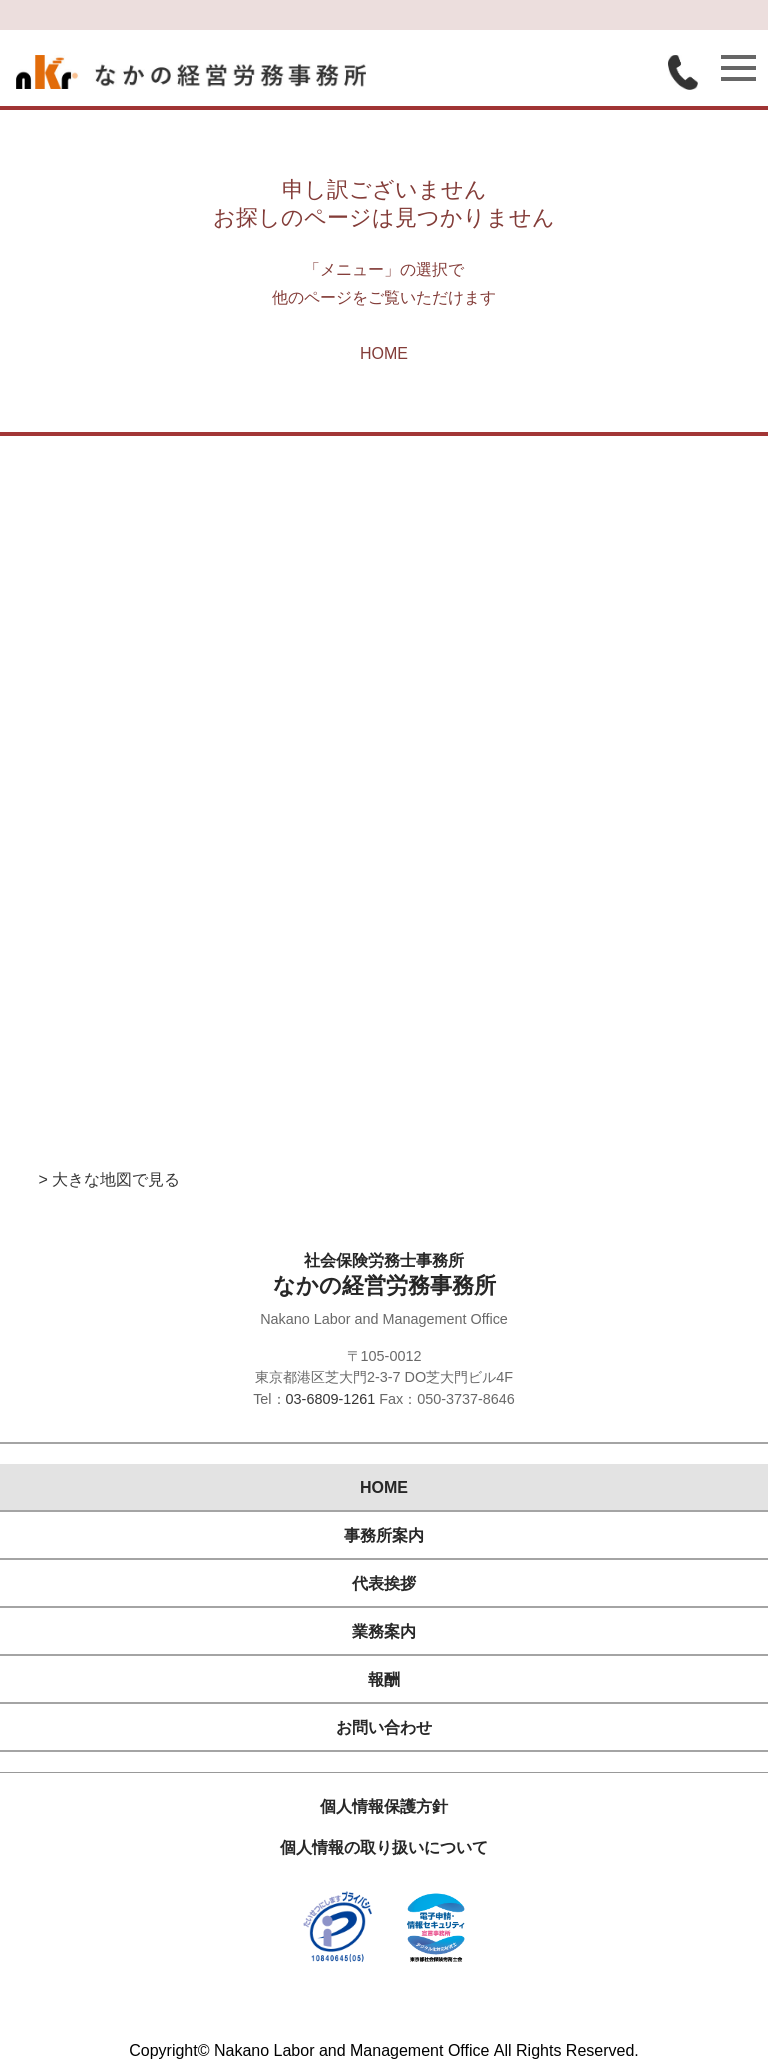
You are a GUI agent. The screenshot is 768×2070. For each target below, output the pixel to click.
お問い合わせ (384, 1727)
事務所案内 (384, 1535)
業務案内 (384, 1631)
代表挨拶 (384, 1583)
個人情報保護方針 (384, 1806)
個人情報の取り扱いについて (384, 1847)
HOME (384, 353)
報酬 (384, 1679)
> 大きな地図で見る (109, 1179)
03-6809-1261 (331, 1399)
